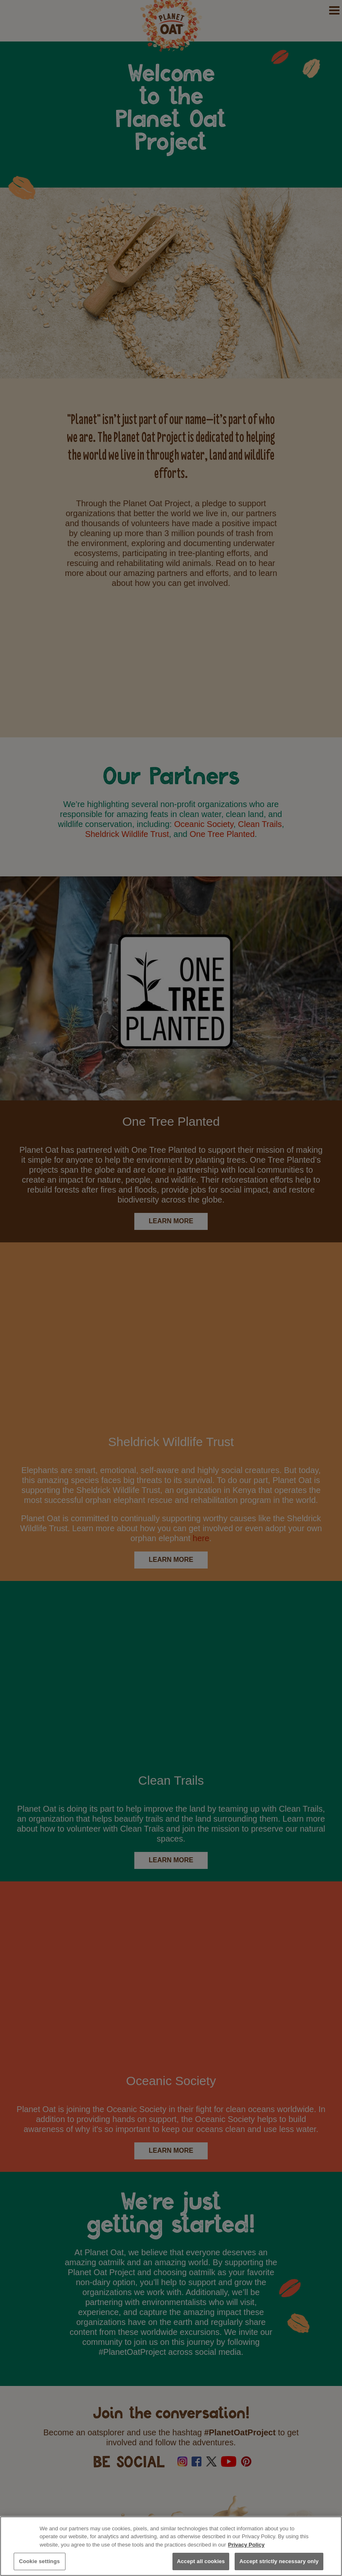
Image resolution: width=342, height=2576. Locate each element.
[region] (171, 2546)
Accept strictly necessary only (278, 2561)
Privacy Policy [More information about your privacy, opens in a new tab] (246, 2545)
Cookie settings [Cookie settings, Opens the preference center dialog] (39, 2561)
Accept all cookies (201, 2561)
